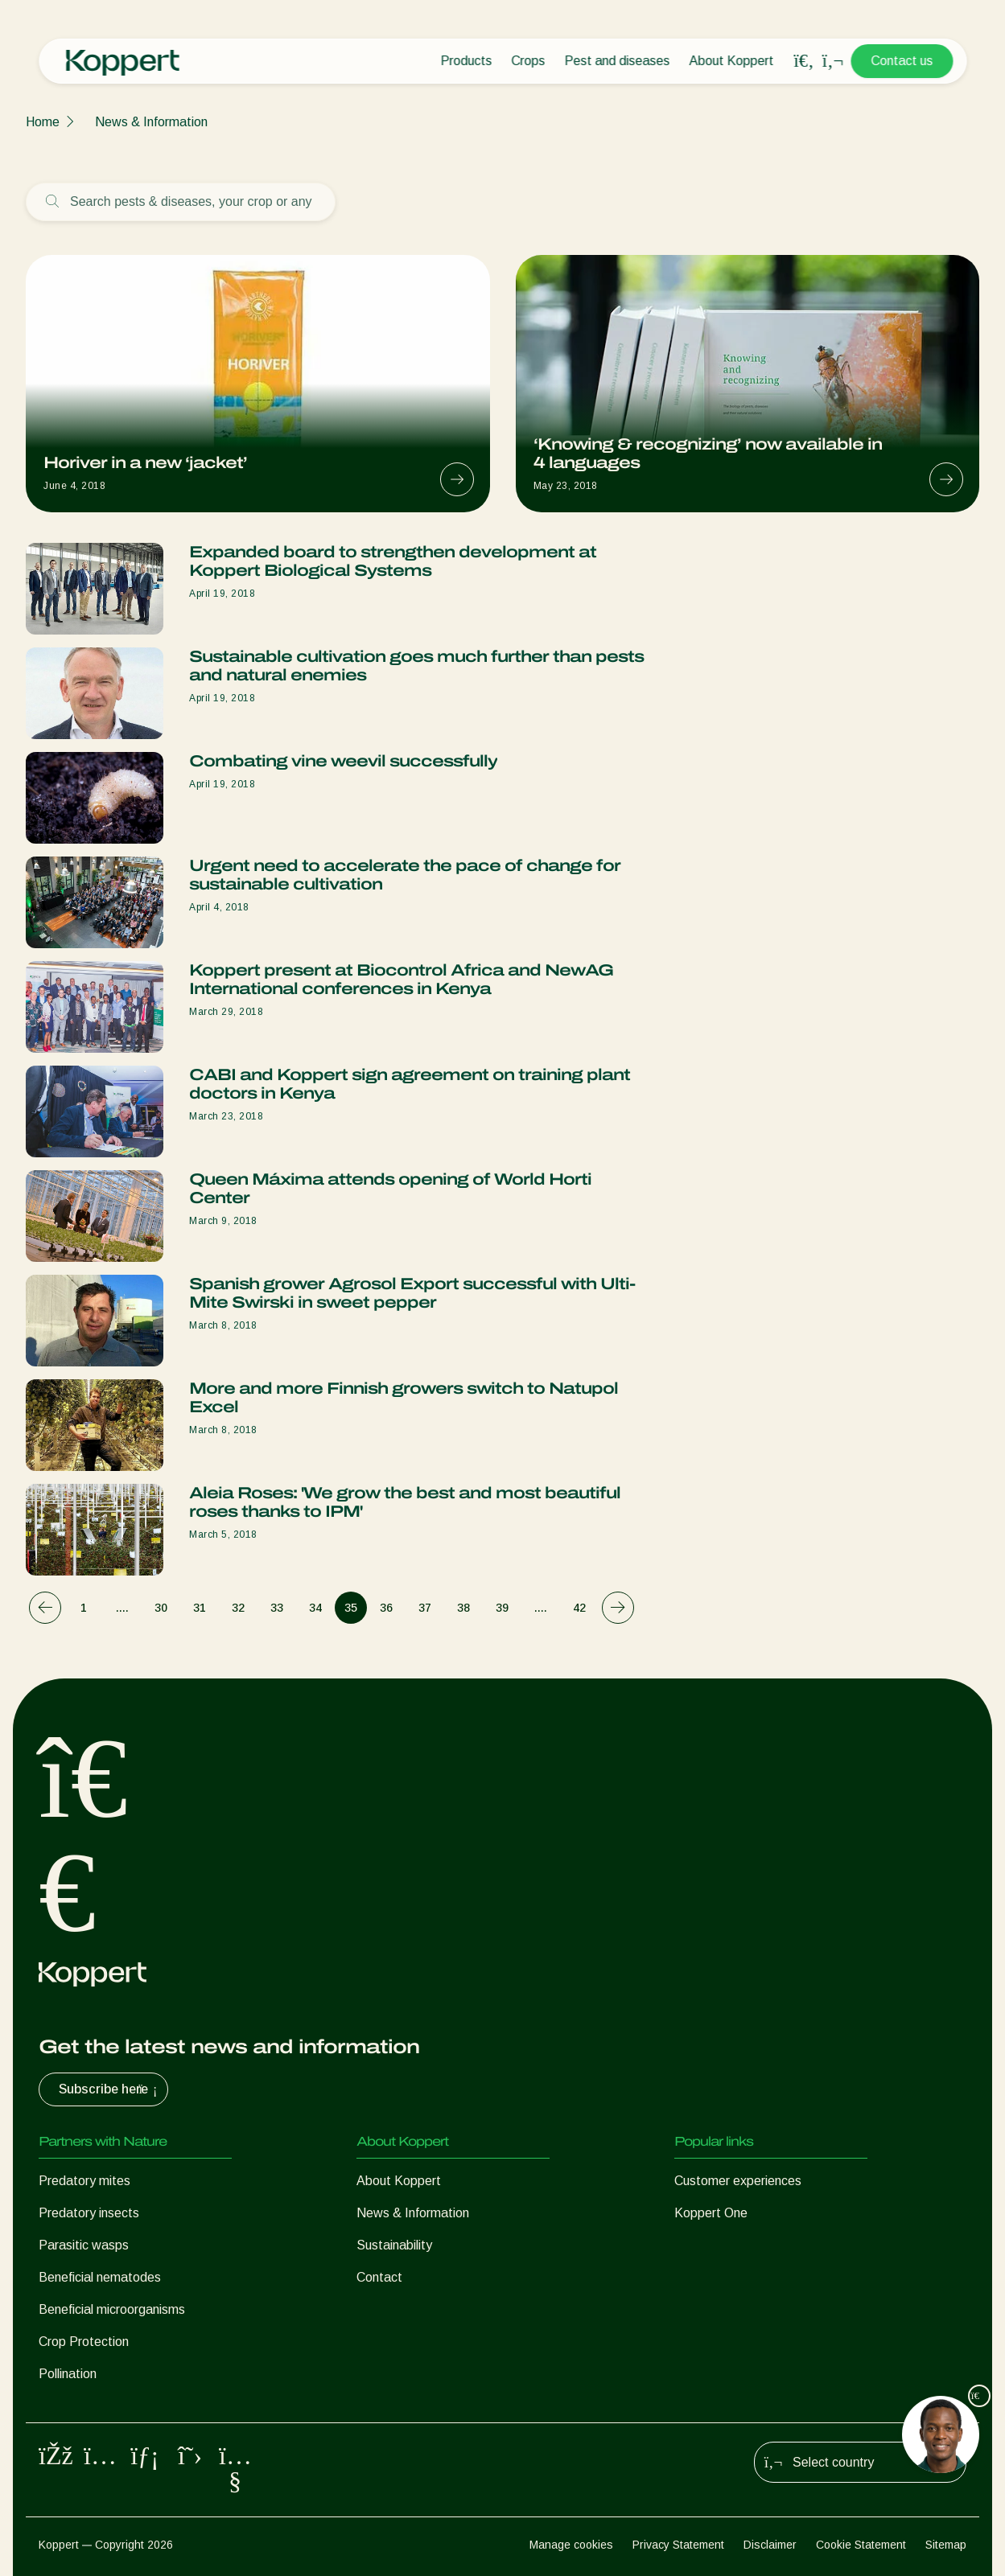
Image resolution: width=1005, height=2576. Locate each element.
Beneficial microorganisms (112, 2309)
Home (43, 122)
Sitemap (945, 2544)
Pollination (68, 2374)
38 (463, 1607)
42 (579, 1607)
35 (350, 1607)
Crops (528, 61)
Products (466, 61)
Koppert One (711, 2213)
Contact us (902, 61)
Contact (379, 2277)
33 (276, 1607)
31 (199, 1607)
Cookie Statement (861, 2544)
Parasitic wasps (84, 2245)
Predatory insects (89, 2213)
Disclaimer (770, 2544)
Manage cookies (571, 2544)
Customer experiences (737, 2181)
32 (238, 1607)
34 (315, 1607)
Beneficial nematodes (100, 2277)
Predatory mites (84, 2181)
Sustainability (394, 2245)
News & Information (151, 122)
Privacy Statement (678, 2544)
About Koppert (731, 61)
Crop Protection (84, 2341)
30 (160, 1607)
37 (424, 1607)
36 (386, 1607)
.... (122, 1607)
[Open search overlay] (804, 61)
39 (502, 1607)
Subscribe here (110, 2089)
